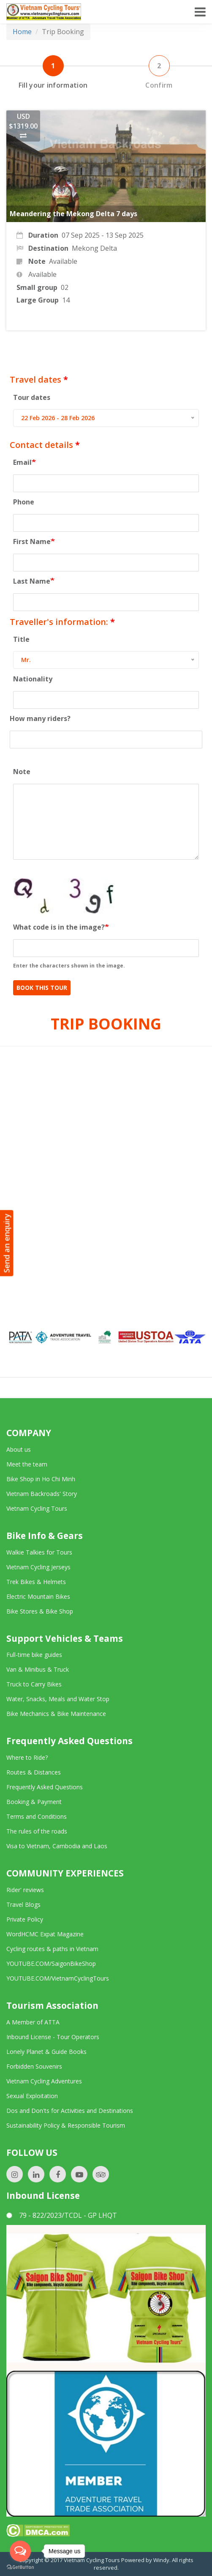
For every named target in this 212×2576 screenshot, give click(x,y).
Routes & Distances (33, 1772)
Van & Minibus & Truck (37, 1669)
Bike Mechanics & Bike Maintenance (56, 1714)
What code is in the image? (59, 927)
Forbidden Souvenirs (34, 2066)
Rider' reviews (25, 1890)
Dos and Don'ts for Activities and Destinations (69, 2111)
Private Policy (24, 1919)
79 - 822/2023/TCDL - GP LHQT (61, 2215)
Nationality (32, 679)
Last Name (31, 581)
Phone (23, 502)
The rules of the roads (36, 1831)
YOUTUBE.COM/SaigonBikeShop (51, 1963)
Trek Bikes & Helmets (36, 1582)
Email (22, 462)
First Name (32, 541)
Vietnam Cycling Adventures (44, 2081)
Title (21, 639)
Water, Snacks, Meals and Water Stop (57, 1699)
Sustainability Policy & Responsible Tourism (65, 2125)
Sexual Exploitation (32, 2096)
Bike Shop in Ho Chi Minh (40, 1479)
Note (21, 771)
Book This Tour (41, 988)
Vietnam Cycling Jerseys (38, 1567)
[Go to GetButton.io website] (20, 2567)
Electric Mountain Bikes (38, 1596)
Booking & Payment (34, 1802)
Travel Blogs (23, 1905)
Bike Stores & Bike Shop (39, 1611)
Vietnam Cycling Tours (36, 1508)
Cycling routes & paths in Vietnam (52, 1949)
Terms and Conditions (36, 1816)
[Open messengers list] (20, 2551)
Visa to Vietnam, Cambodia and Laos (56, 1846)
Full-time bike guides (34, 1655)
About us (18, 1449)
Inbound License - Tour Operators (52, 2037)
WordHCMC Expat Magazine (45, 1934)
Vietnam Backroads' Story (41, 1494)
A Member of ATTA (33, 2022)
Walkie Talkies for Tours (39, 1552)
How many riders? (40, 718)
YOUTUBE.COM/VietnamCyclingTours (57, 1978)
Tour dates (31, 397)
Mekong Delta (94, 248)
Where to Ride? (27, 1757)
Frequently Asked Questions (44, 1787)
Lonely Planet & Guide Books (46, 2052)
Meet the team (26, 1464)
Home (22, 31)
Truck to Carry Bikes (34, 1684)
